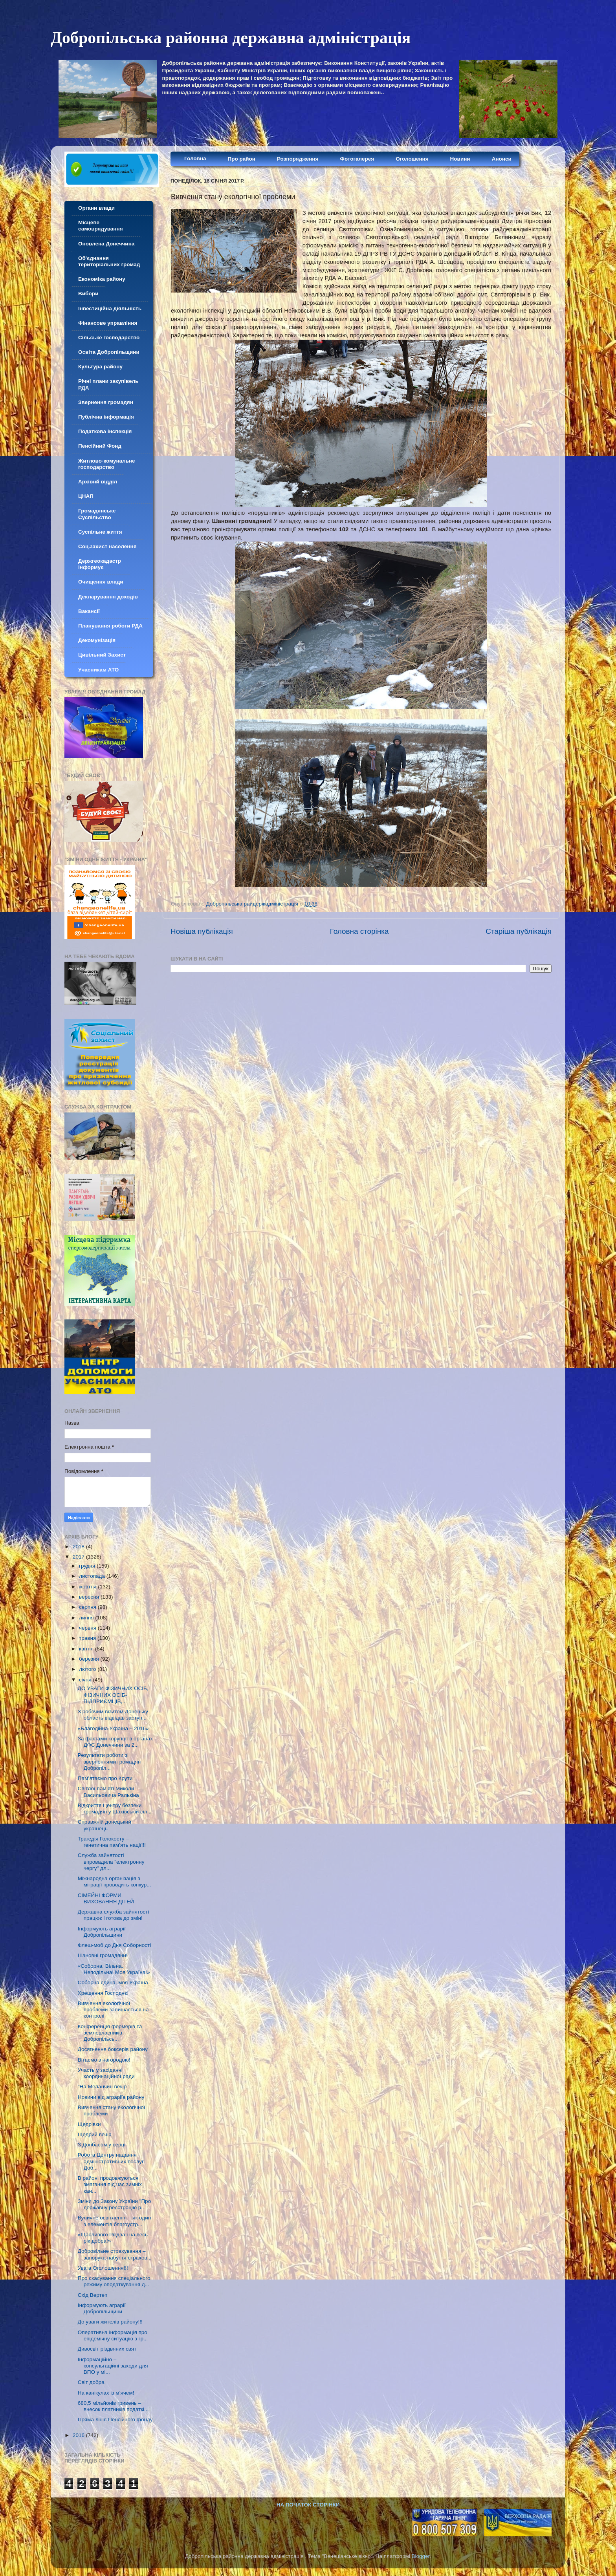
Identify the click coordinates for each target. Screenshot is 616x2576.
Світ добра (91, 2382)
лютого (88, 1669)
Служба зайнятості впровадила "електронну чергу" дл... (111, 1861)
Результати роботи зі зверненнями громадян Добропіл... (109, 1761)
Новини (460, 159)
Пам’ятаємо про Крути (105, 1778)
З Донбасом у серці (102, 2145)
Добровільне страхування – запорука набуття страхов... (115, 2254)
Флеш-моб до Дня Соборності (114, 1945)
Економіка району (101, 279)
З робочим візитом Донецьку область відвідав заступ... (113, 1715)
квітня (87, 1649)
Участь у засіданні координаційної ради (106, 2073)
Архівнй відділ (97, 482)
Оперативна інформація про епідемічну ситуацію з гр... (113, 2335)
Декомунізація (97, 640)
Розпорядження (297, 159)
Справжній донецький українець (104, 1825)
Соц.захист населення (107, 546)
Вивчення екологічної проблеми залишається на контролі (113, 2009)
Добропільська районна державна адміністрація (231, 38)
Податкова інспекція (105, 431)
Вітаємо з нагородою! (104, 2060)
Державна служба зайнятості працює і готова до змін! (113, 1915)
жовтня (88, 1587)
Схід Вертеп (93, 2295)
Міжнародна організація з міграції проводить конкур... (114, 1881)
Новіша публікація (201, 931)
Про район (241, 159)
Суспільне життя (100, 532)
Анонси (502, 159)
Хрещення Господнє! (103, 1993)
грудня (88, 1566)
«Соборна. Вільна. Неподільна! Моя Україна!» (114, 1969)
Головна (195, 158)
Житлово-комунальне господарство (106, 464)
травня (88, 1638)
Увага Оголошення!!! (103, 2268)
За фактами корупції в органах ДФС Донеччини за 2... (115, 1742)
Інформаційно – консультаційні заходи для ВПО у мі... (113, 2365)
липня (87, 1618)
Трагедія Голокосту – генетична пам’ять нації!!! (112, 1842)
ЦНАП (86, 496)
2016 (79, 2435)
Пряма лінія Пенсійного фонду (115, 2419)
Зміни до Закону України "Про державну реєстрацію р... (114, 2204)
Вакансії (89, 611)
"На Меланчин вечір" (103, 2086)
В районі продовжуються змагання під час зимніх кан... (110, 2184)
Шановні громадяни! (103, 1955)
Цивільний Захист (102, 655)
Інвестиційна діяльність (109, 308)
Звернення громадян (105, 402)
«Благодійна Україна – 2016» (113, 1728)
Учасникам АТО (98, 670)
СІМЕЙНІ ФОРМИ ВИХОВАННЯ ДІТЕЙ (106, 1898)
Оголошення (412, 159)
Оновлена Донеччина (106, 244)
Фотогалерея (357, 159)
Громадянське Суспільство (97, 514)
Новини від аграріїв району (111, 2097)
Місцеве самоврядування (100, 226)
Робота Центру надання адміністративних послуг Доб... (111, 2161)
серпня (88, 1607)
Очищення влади (100, 582)
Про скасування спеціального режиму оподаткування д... (114, 2281)
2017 (79, 1557)
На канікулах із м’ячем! (106, 2393)
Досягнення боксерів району (113, 2049)
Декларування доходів (108, 597)
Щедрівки (89, 2124)
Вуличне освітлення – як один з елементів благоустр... (114, 2221)
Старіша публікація (519, 931)
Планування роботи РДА (110, 626)
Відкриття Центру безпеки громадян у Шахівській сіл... (115, 1808)
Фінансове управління (107, 323)
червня (88, 1628)
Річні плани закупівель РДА (108, 384)
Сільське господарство (108, 337)
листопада (92, 1576)
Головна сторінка (359, 931)
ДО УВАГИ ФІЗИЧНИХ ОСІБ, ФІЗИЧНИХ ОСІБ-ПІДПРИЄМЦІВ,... (113, 1694)
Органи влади (96, 208)
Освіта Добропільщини (108, 352)
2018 (79, 1547)
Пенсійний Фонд (99, 446)
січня (86, 1680)
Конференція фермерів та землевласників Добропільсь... (110, 2032)
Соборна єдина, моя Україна (113, 1982)
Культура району (100, 367)
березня (90, 1659)
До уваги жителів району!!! (110, 2322)
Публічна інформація (106, 417)
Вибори (88, 293)
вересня (90, 1597)
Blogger (421, 2556)
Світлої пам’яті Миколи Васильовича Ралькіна (108, 1792)
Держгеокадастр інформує (99, 564)
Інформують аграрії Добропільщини (102, 1932)
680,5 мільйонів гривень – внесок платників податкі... (113, 2406)
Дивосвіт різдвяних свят (107, 2349)
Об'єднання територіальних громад (109, 261)
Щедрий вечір (95, 2134)
